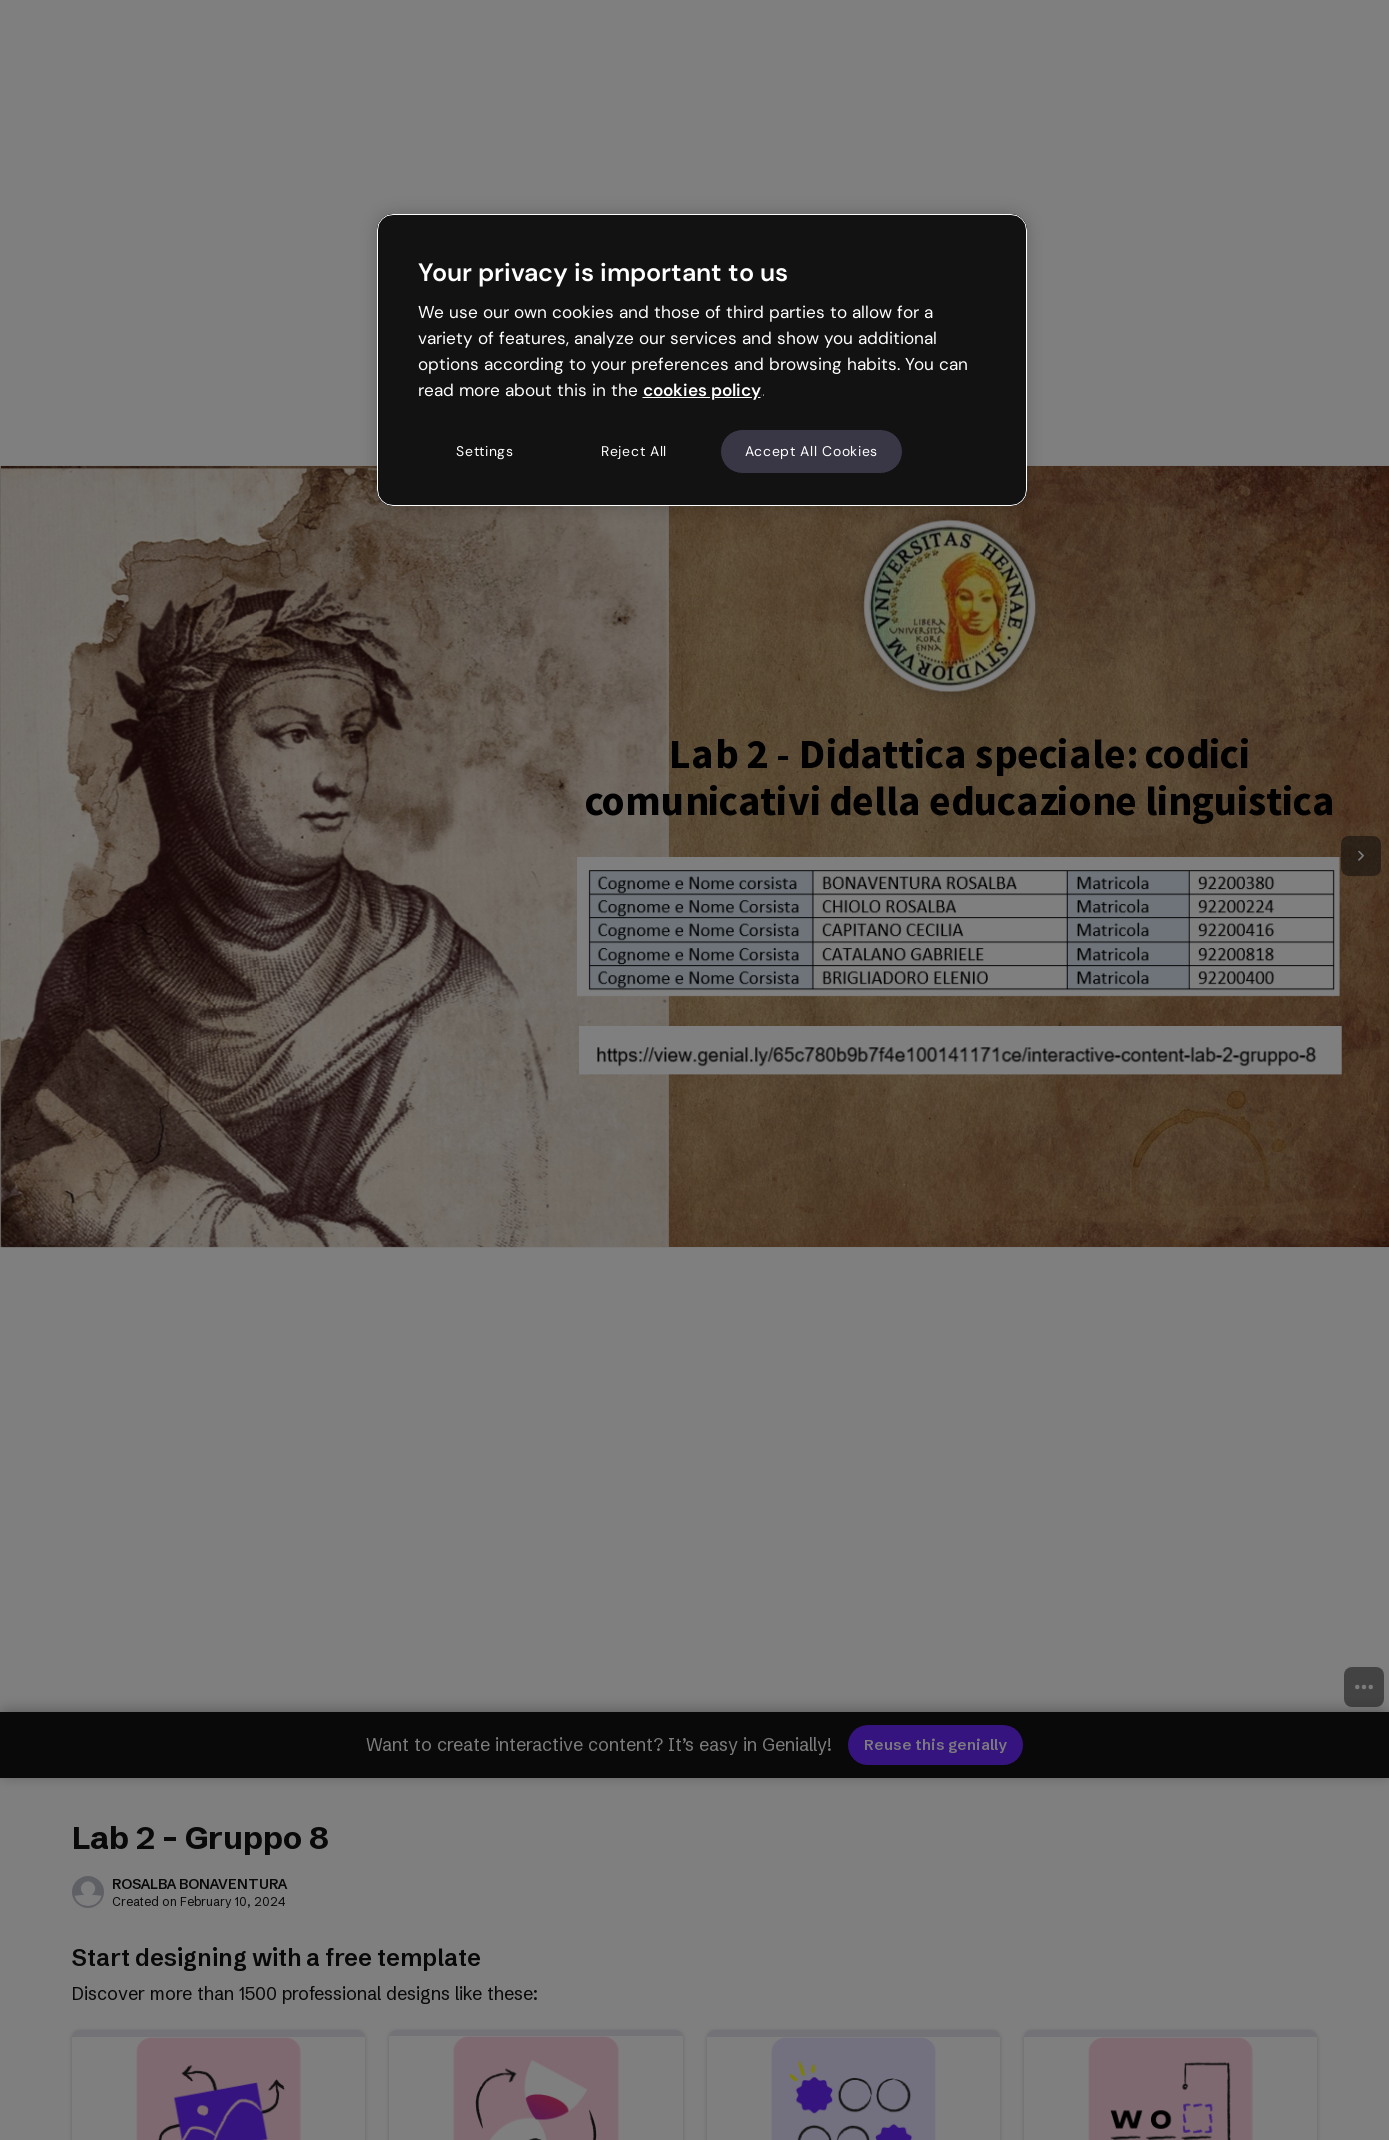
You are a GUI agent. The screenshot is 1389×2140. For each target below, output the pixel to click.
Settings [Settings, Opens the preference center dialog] (485, 451)
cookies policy (702, 390)
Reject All (634, 451)
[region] (702, 360)
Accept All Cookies (812, 451)
